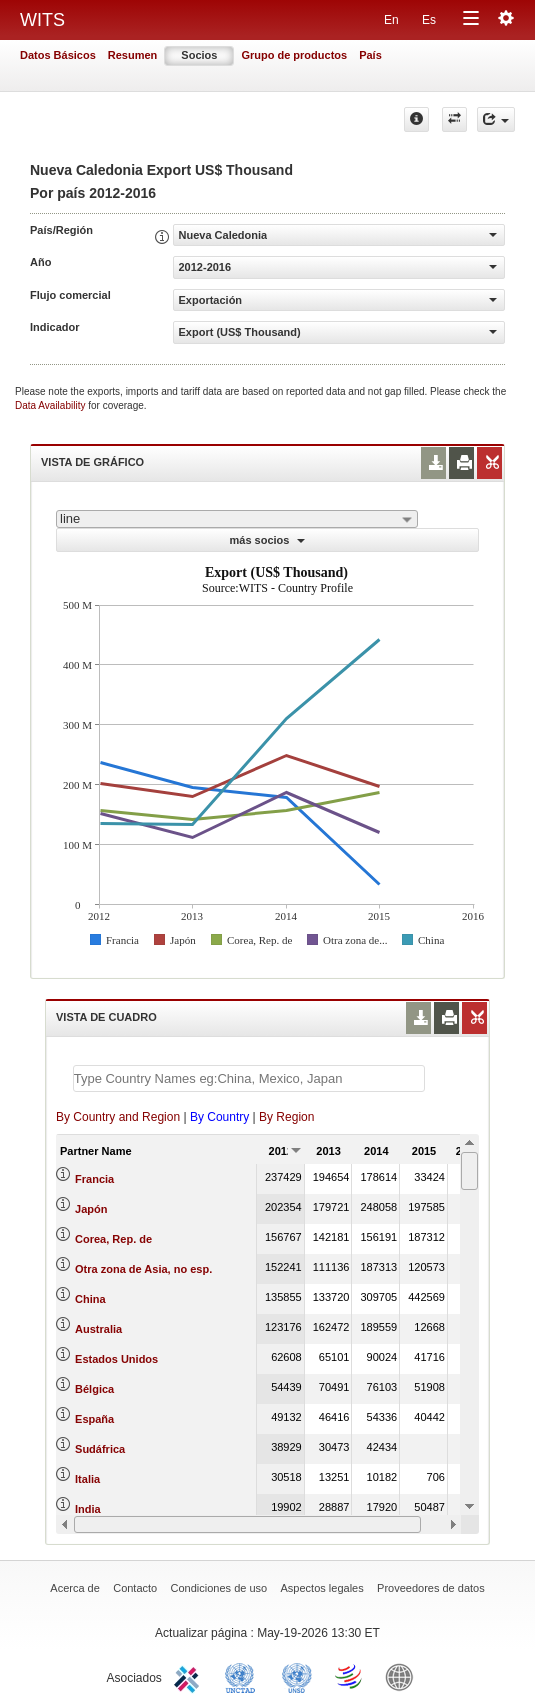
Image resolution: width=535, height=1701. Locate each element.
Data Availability (51, 405)
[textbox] (249, 1078)
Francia (94, 1179)
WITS (42, 20)
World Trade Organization (350, 1676)
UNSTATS (297, 1676)
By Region (286, 1117)
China (90, 1299)
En (391, 20)
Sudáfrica (100, 1449)
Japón (91, 1209)
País (370, 55)
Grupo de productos (294, 55)
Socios (199, 55)
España (94, 1419)
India (88, 1509)
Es (429, 20)
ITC (190, 1676)
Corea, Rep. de (113, 1239)
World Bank (404, 1676)
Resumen (133, 55)
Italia (87, 1479)
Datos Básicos (58, 55)
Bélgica (94, 1389)
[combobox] (237, 519)
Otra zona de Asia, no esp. (143, 1269)
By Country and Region (118, 1117)
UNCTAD (244, 1676)
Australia (98, 1329)
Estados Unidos (116, 1359)
